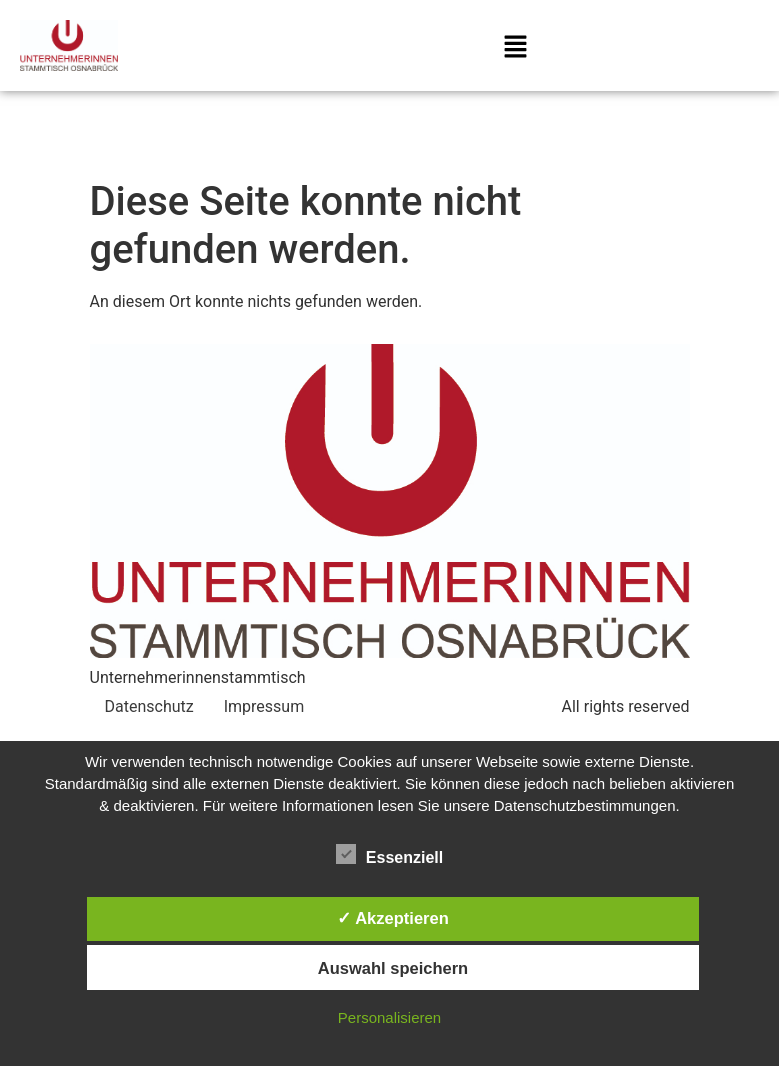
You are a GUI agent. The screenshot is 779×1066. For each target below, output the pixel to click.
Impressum (264, 706)
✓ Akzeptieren (393, 918)
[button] (516, 49)
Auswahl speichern (393, 968)
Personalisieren (389, 1017)
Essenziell (389, 854)
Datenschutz (149, 706)
